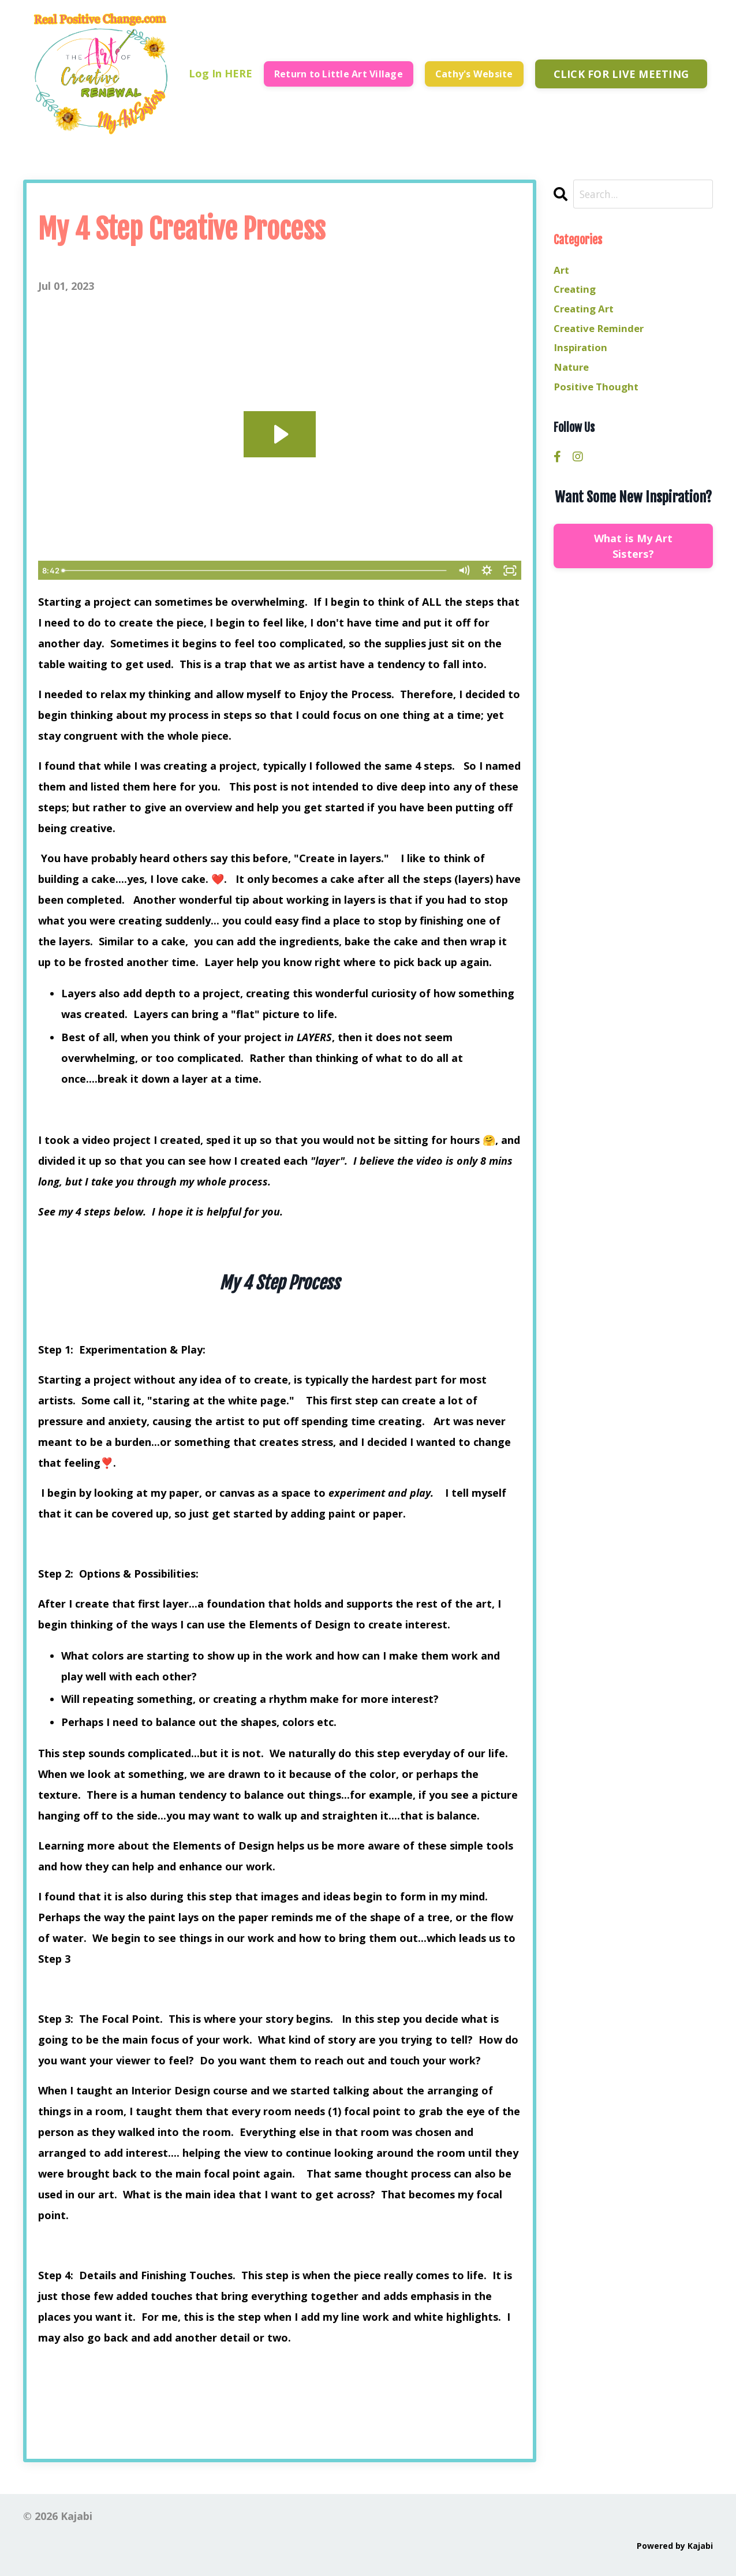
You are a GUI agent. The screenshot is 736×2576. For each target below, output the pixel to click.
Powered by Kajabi (675, 2544)
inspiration (582, 353)
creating (576, 291)
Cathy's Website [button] (474, 73)
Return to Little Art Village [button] (338, 73)
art (562, 270)
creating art (586, 312)
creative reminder (602, 333)
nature (572, 374)
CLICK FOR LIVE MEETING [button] (621, 73)
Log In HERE (220, 73)
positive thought (599, 395)
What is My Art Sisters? (633, 554)
